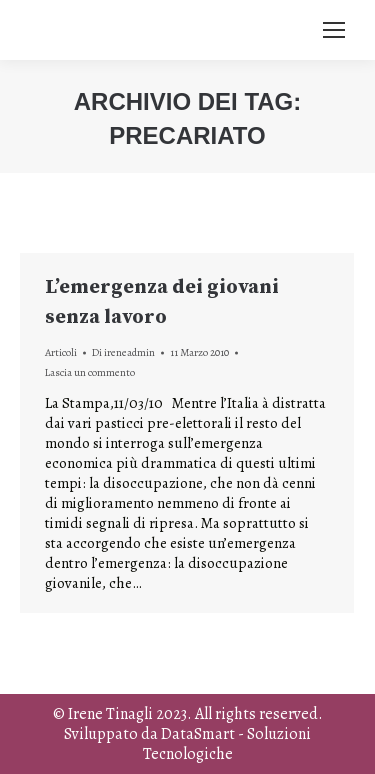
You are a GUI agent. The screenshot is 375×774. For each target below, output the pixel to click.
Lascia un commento (90, 372)
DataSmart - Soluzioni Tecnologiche (227, 744)
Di (123, 352)
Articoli (61, 352)
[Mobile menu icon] (334, 30)
